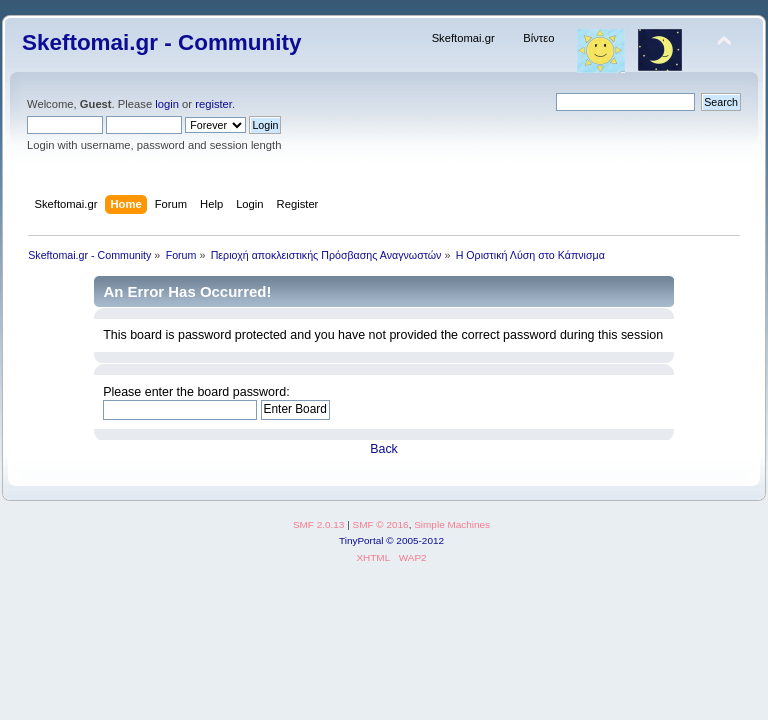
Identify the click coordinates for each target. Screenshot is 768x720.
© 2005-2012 (415, 540)
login (167, 104)
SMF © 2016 (381, 524)
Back (384, 449)
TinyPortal (361, 540)
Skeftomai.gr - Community (161, 42)
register (213, 104)
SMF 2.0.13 (319, 524)
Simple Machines (452, 524)
